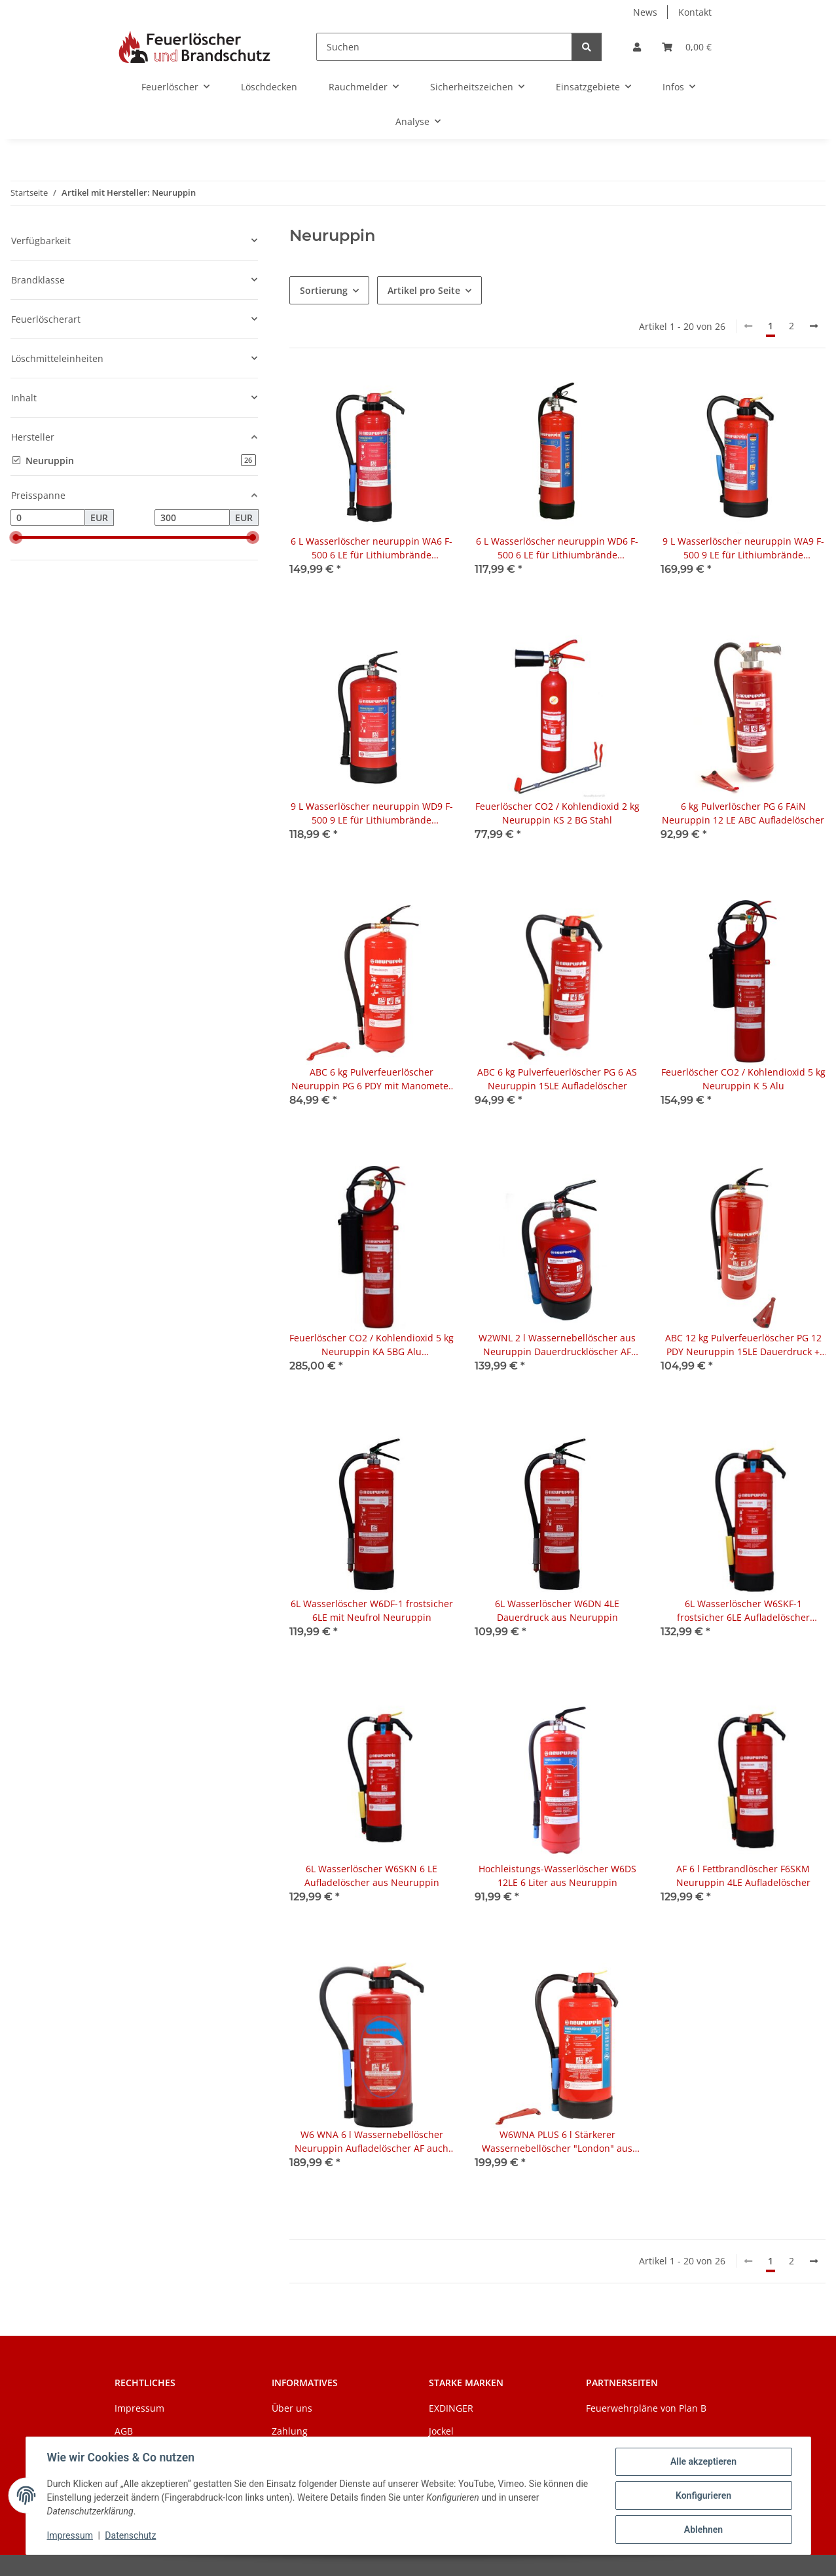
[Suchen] (444, 47)
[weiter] (814, 326)
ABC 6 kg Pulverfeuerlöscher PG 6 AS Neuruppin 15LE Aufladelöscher (557, 1079)
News (645, 12)
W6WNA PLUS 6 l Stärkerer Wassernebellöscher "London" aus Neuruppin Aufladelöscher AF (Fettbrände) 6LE (557, 2141)
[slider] (15, 537)
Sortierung (324, 290)
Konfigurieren (703, 2495)
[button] (637, 46)
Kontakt (695, 12)
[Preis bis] (191, 517)
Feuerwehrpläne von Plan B (646, 2408)
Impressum (70, 2535)
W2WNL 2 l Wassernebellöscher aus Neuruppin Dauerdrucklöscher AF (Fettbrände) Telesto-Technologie (557, 1345)
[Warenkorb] (686, 46)
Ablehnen (703, 2529)
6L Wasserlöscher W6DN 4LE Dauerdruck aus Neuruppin (557, 1610)
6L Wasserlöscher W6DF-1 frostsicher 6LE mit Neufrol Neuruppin (372, 1610)
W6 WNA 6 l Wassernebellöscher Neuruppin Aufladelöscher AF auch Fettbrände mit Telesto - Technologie (371, 2141)
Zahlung (290, 2431)
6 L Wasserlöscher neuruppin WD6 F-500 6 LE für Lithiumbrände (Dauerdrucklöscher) (557, 548)
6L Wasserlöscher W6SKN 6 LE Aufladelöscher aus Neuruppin (371, 1875)
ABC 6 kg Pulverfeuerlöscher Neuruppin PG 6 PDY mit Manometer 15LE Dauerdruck (371, 1079)
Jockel (441, 2431)
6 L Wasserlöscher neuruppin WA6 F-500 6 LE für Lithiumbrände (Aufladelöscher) (371, 548)
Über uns (292, 2408)
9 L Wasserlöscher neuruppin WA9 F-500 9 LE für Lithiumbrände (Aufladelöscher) (743, 548)
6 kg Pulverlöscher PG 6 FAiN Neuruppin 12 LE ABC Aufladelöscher (743, 813)
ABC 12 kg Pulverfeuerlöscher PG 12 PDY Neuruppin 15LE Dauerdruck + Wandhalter (743, 1345)
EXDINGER (451, 2408)
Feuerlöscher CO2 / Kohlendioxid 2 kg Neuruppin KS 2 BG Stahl (557, 813)
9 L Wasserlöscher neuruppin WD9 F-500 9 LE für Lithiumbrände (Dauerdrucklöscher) (372, 813)
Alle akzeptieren (703, 2461)
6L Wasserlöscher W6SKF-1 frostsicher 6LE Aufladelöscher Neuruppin (743, 1610)
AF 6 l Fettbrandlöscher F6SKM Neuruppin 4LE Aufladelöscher (743, 1875)
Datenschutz (130, 2535)
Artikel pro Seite (424, 290)
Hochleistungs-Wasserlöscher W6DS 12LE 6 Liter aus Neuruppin (557, 1875)
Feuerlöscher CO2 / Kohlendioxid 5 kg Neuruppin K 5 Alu (743, 1079)
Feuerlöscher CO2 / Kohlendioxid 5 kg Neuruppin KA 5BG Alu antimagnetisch (371, 1345)
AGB (124, 2431)
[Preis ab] (47, 517)
